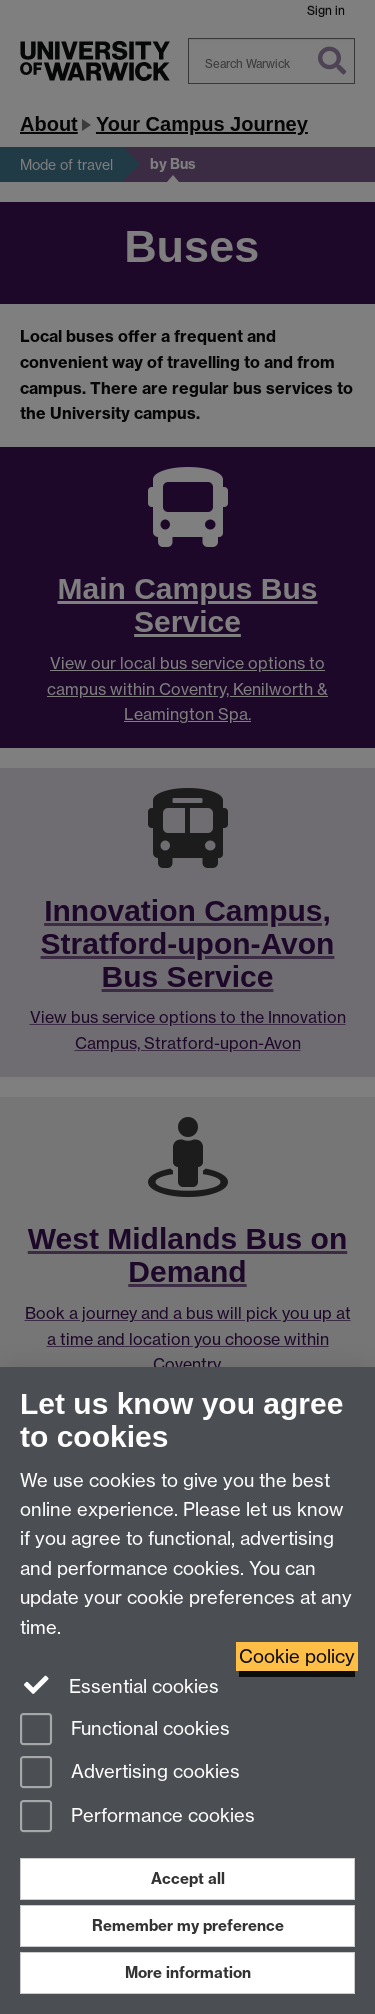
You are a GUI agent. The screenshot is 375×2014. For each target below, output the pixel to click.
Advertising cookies (130, 1773)
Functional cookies (125, 1730)
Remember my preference (188, 1925)
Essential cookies (119, 1685)
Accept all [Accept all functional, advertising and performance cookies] (188, 1878)
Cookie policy (297, 1656)
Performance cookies (137, 1817)
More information (188, 1972)
